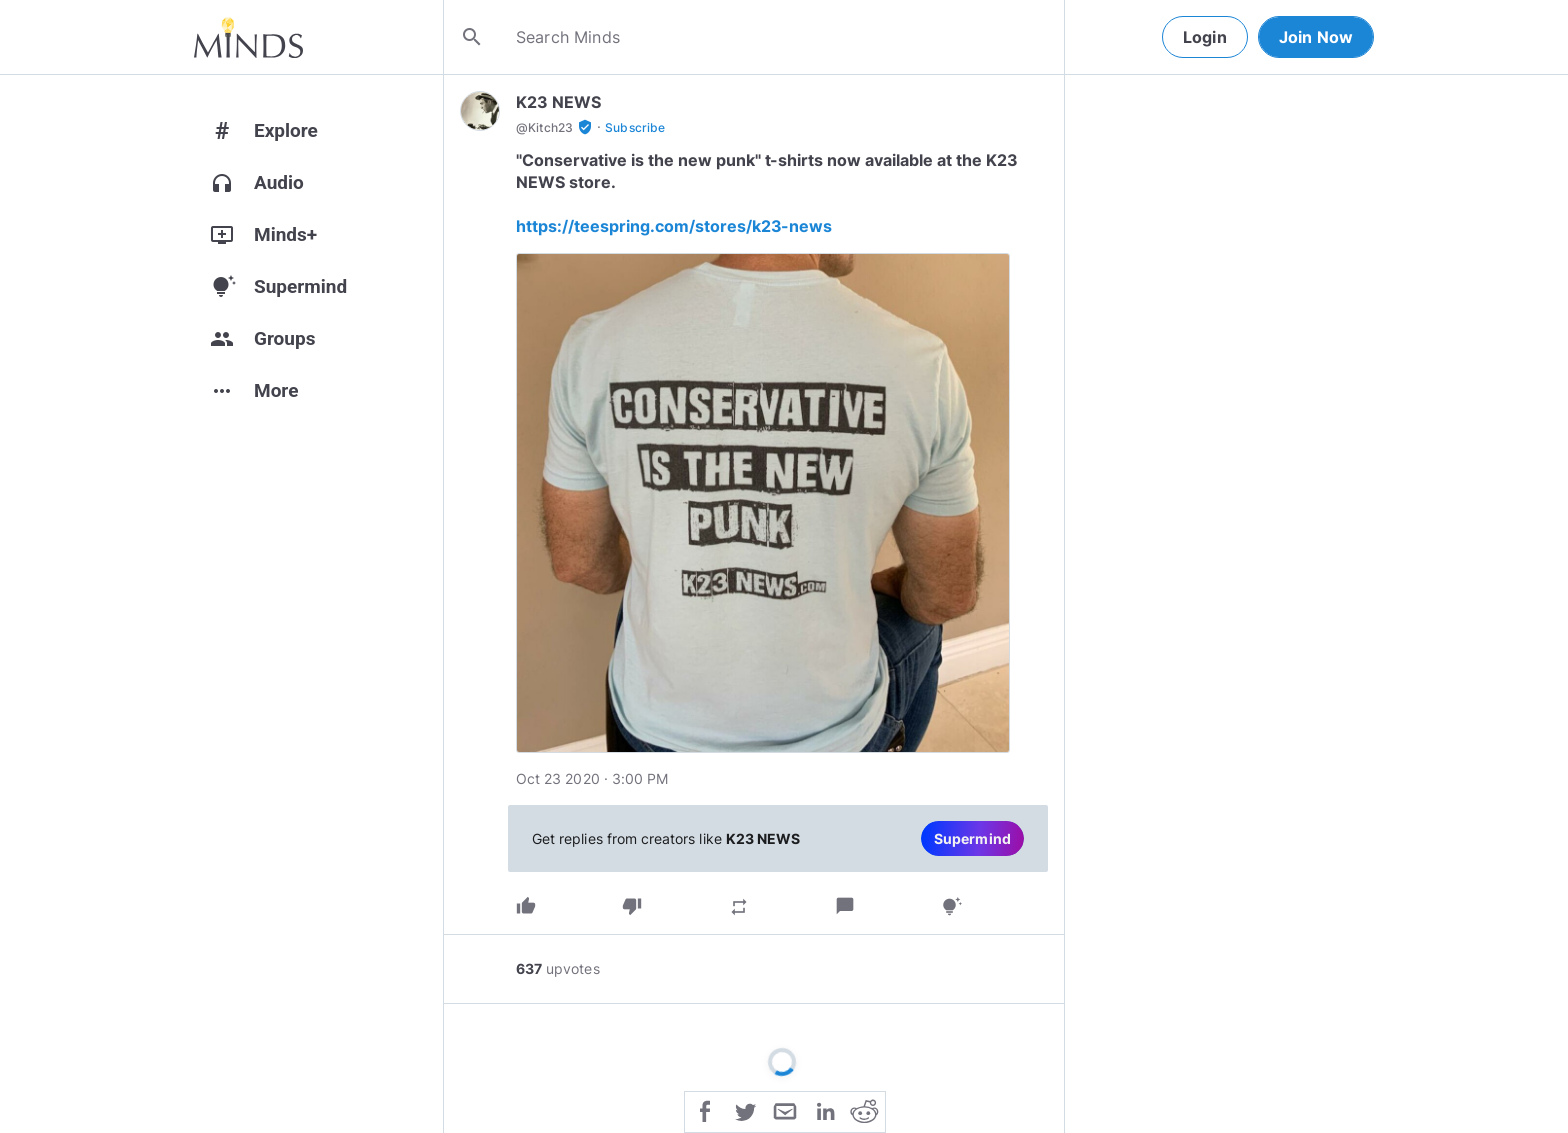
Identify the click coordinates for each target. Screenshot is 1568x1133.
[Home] (248, 37)
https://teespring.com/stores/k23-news (674, 226)
